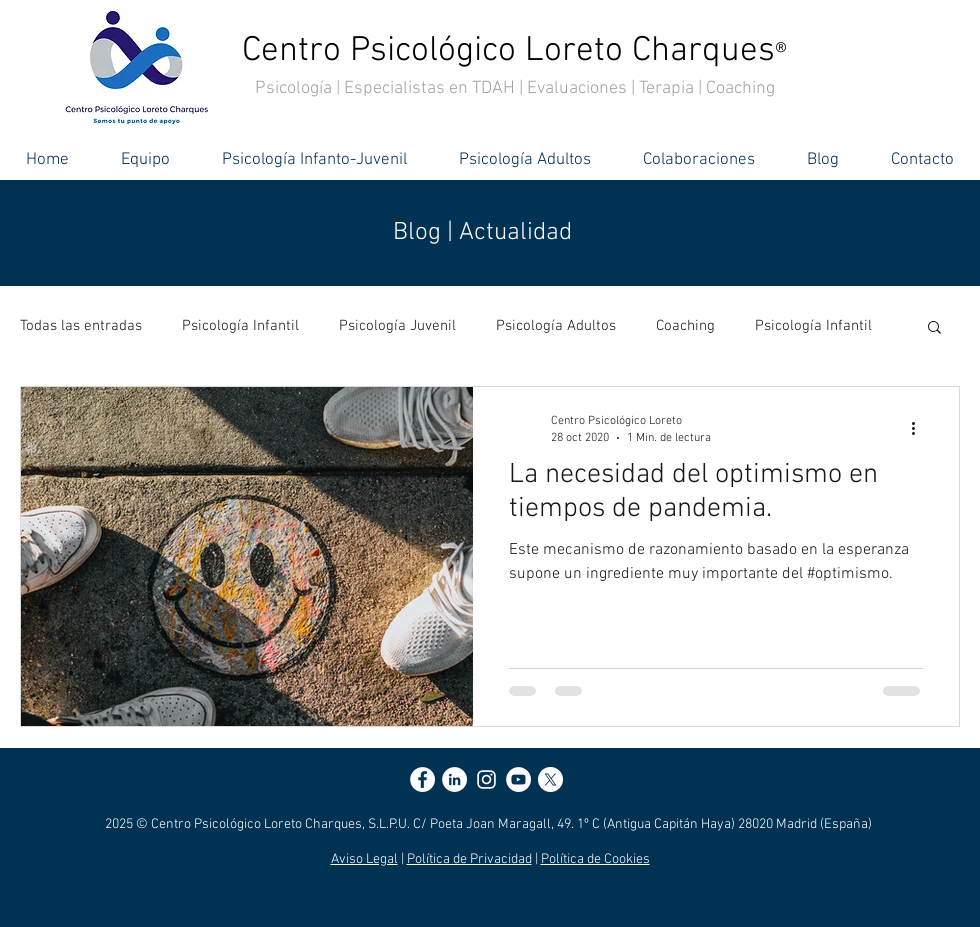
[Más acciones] (920, 428)
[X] (550, 779)
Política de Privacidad (469, 859)
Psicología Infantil (240, 326)
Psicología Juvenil (397, 326)
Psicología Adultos (556, 326)
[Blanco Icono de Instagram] (486, 779)
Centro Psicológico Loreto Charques (514, 51)
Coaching (685, 326)
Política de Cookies (595, 859)
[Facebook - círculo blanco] (422, 779)
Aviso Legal (364, 859)
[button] (934, 328)
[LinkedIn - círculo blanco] (454, 779)
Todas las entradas (81, 326)
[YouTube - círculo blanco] (518, 779)
